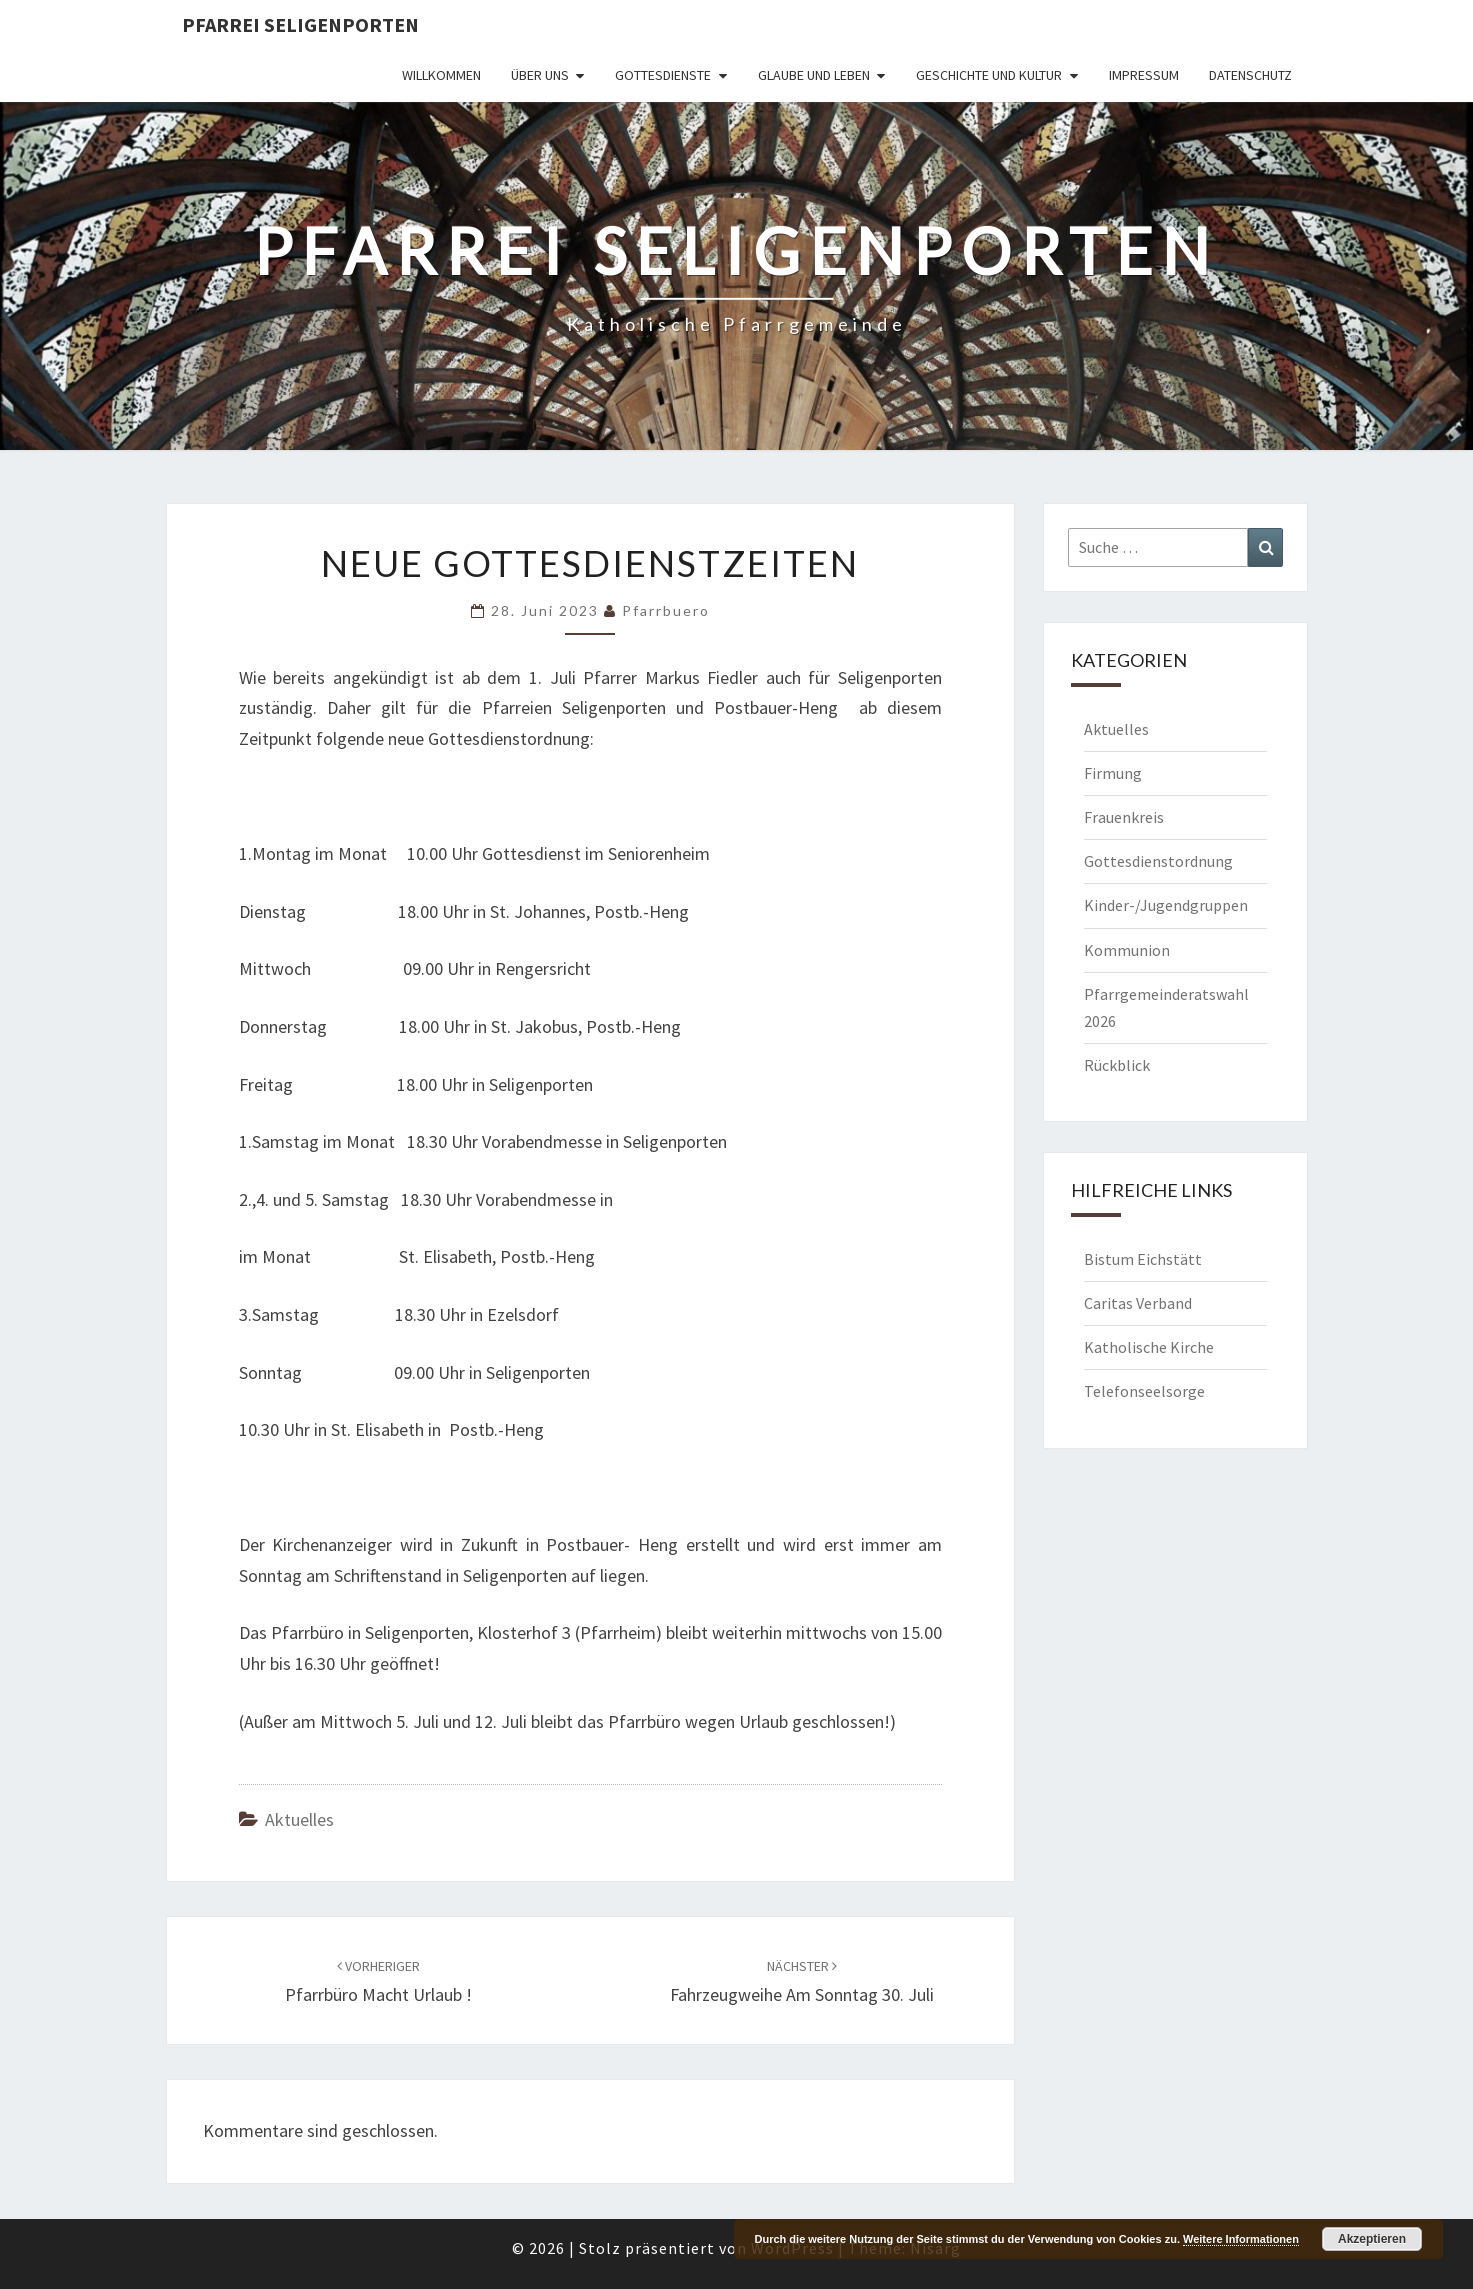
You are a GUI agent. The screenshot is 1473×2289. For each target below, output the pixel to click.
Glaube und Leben (814, 75)
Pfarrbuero (666, 610)
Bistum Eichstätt (1143, 1259)
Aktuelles (299, 1819)
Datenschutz (1250, 75)
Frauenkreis (1124, 817)
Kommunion (1127, 950)
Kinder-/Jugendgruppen (1166, 905)
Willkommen (441, 75)
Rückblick (1117, 1065)
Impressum (1144, 75)
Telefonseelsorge (1144, 1391)
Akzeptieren (1372, 2239)
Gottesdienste (663, 75)
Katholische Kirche (1149, 1347)
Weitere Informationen (1241, 2239)
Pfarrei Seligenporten (300, 24)
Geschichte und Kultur (989, 75)
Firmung (1113, 773)
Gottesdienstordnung (1158, 861)
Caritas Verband (1138, 1303)
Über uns (540, 75)
